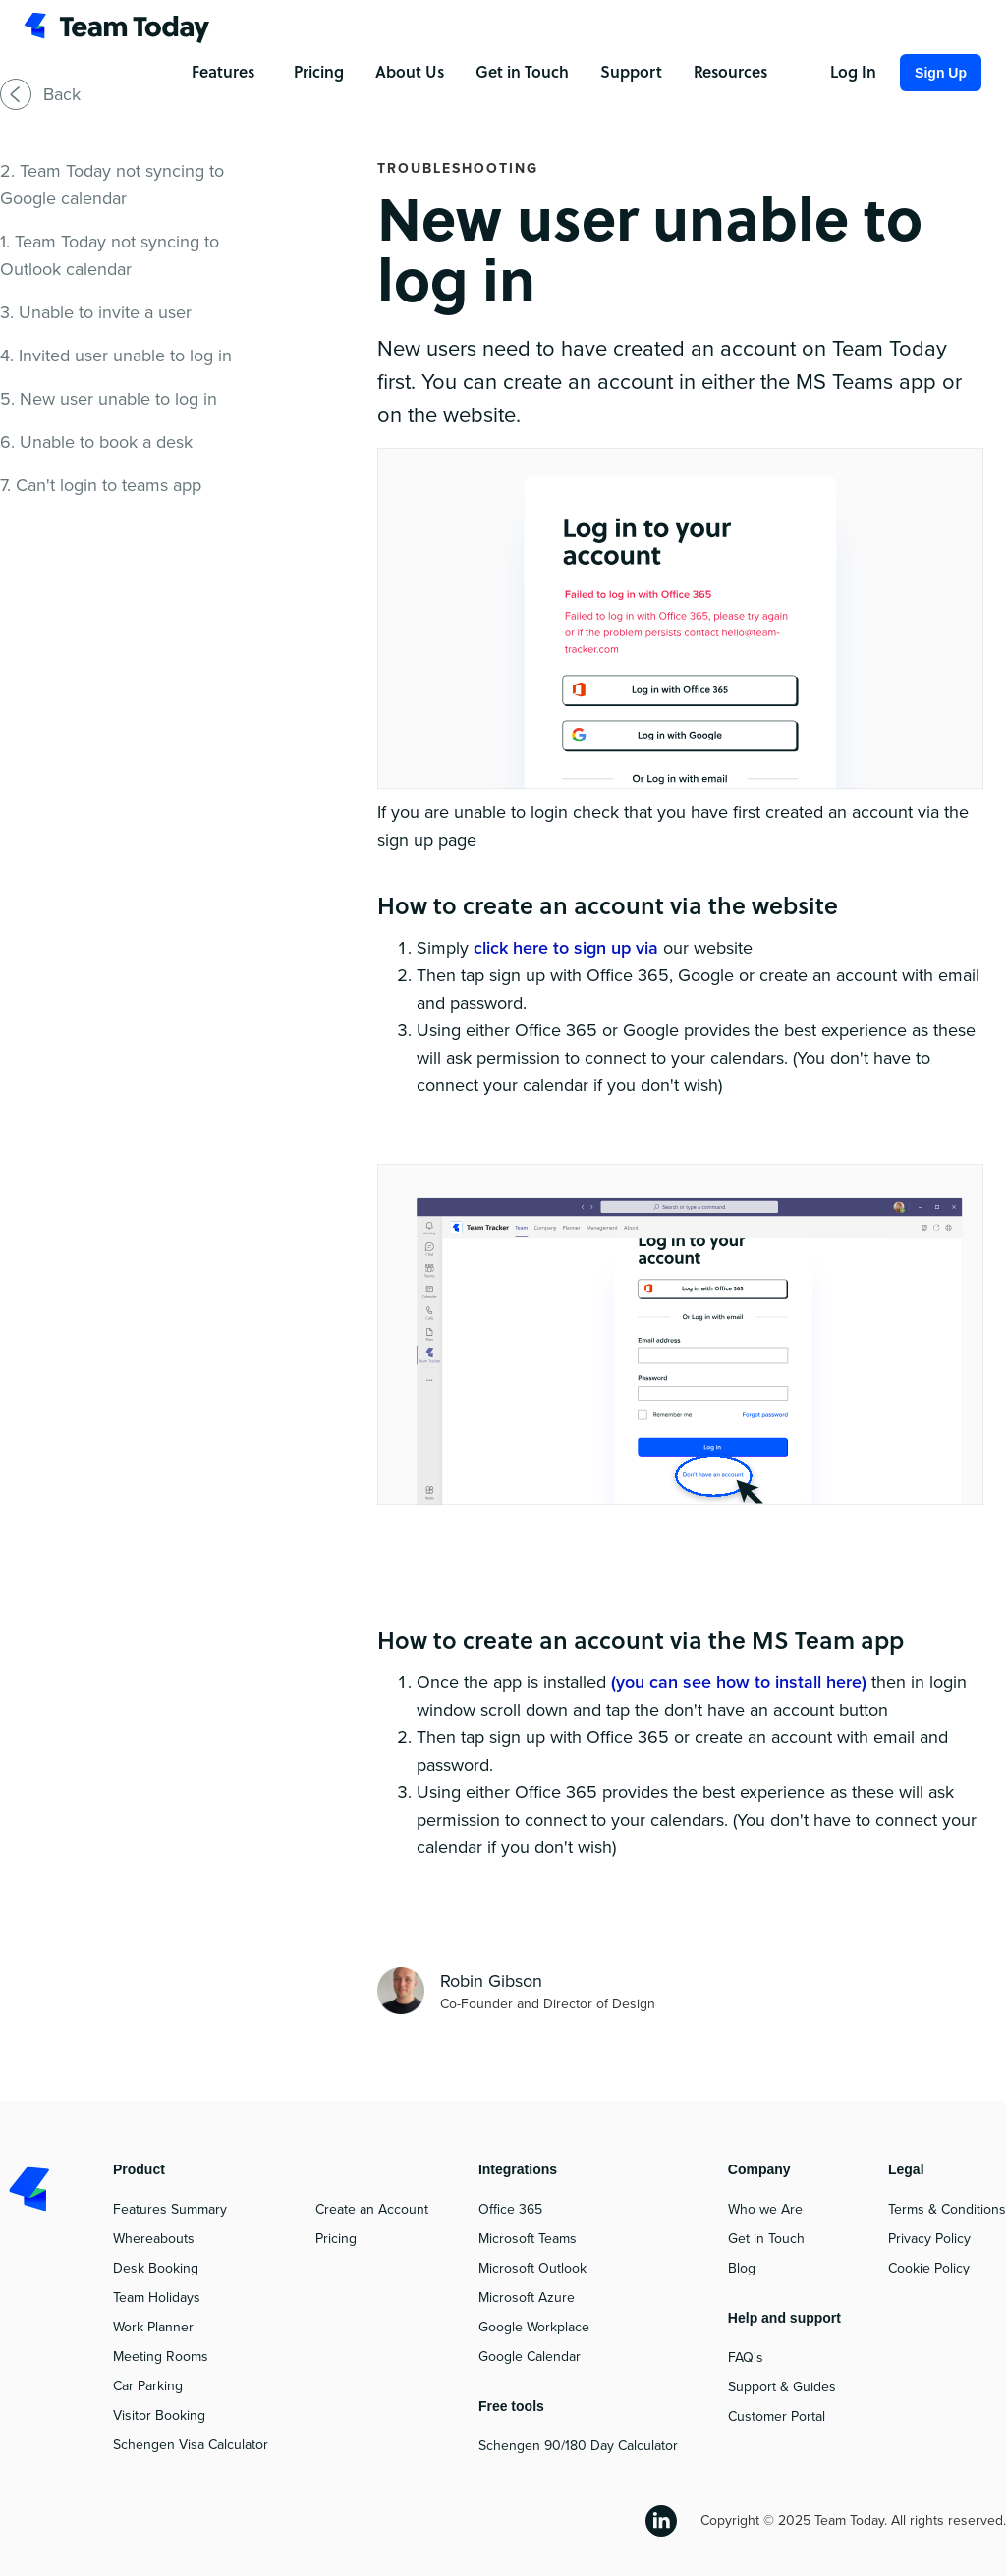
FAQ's (745, 2357)
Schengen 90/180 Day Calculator (578, 2446)
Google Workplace (533, 2327)
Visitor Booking (159, 2415)
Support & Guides (782, 2387)
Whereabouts (154, 2238)
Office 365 (510, 2209)
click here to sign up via (568, 948)
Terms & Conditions (947, 2209)
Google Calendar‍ (529, 2356)
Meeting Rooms (160, 2356)
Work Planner (153, 2327)
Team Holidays (156, 2297)
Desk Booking (155, 2268)
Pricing (336, 2238)
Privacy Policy (929, 2238)
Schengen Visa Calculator (190, 2445)
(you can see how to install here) (741, 1682)
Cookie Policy (929, 2268)
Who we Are (765, 2209)
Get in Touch (766, 2238)
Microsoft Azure (526, 2297)
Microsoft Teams (527, 2238)
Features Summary (170, 2209)
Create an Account (371, 2209)
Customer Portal (776, 2416)
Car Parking (148, 2386)
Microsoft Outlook (532, 2268)
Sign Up (941, 73)
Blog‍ (741, 2268)
